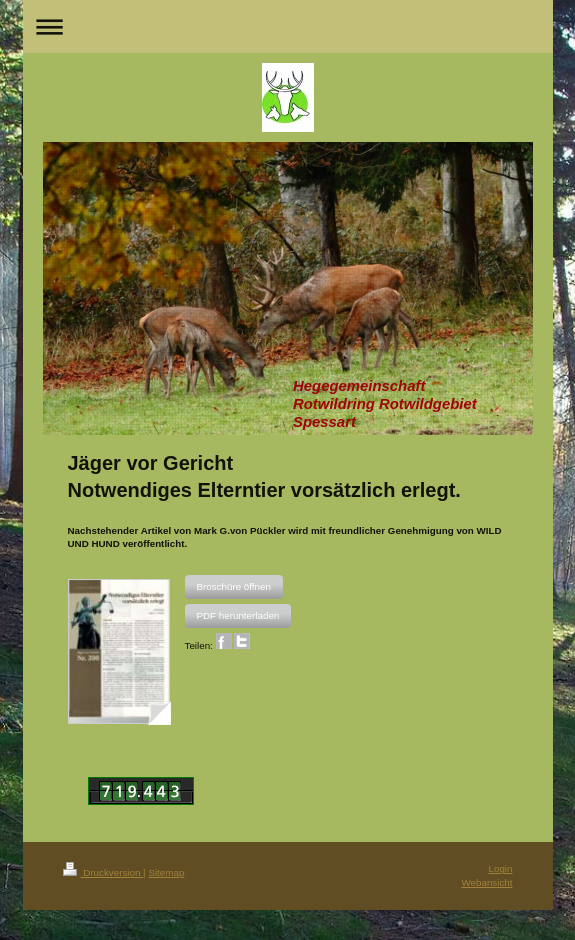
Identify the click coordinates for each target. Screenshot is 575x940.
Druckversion (103, 872)
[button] (234, 587)
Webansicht (486, 882)
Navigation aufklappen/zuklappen (288, 26)
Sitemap (166, 872)
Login (501, 868)
